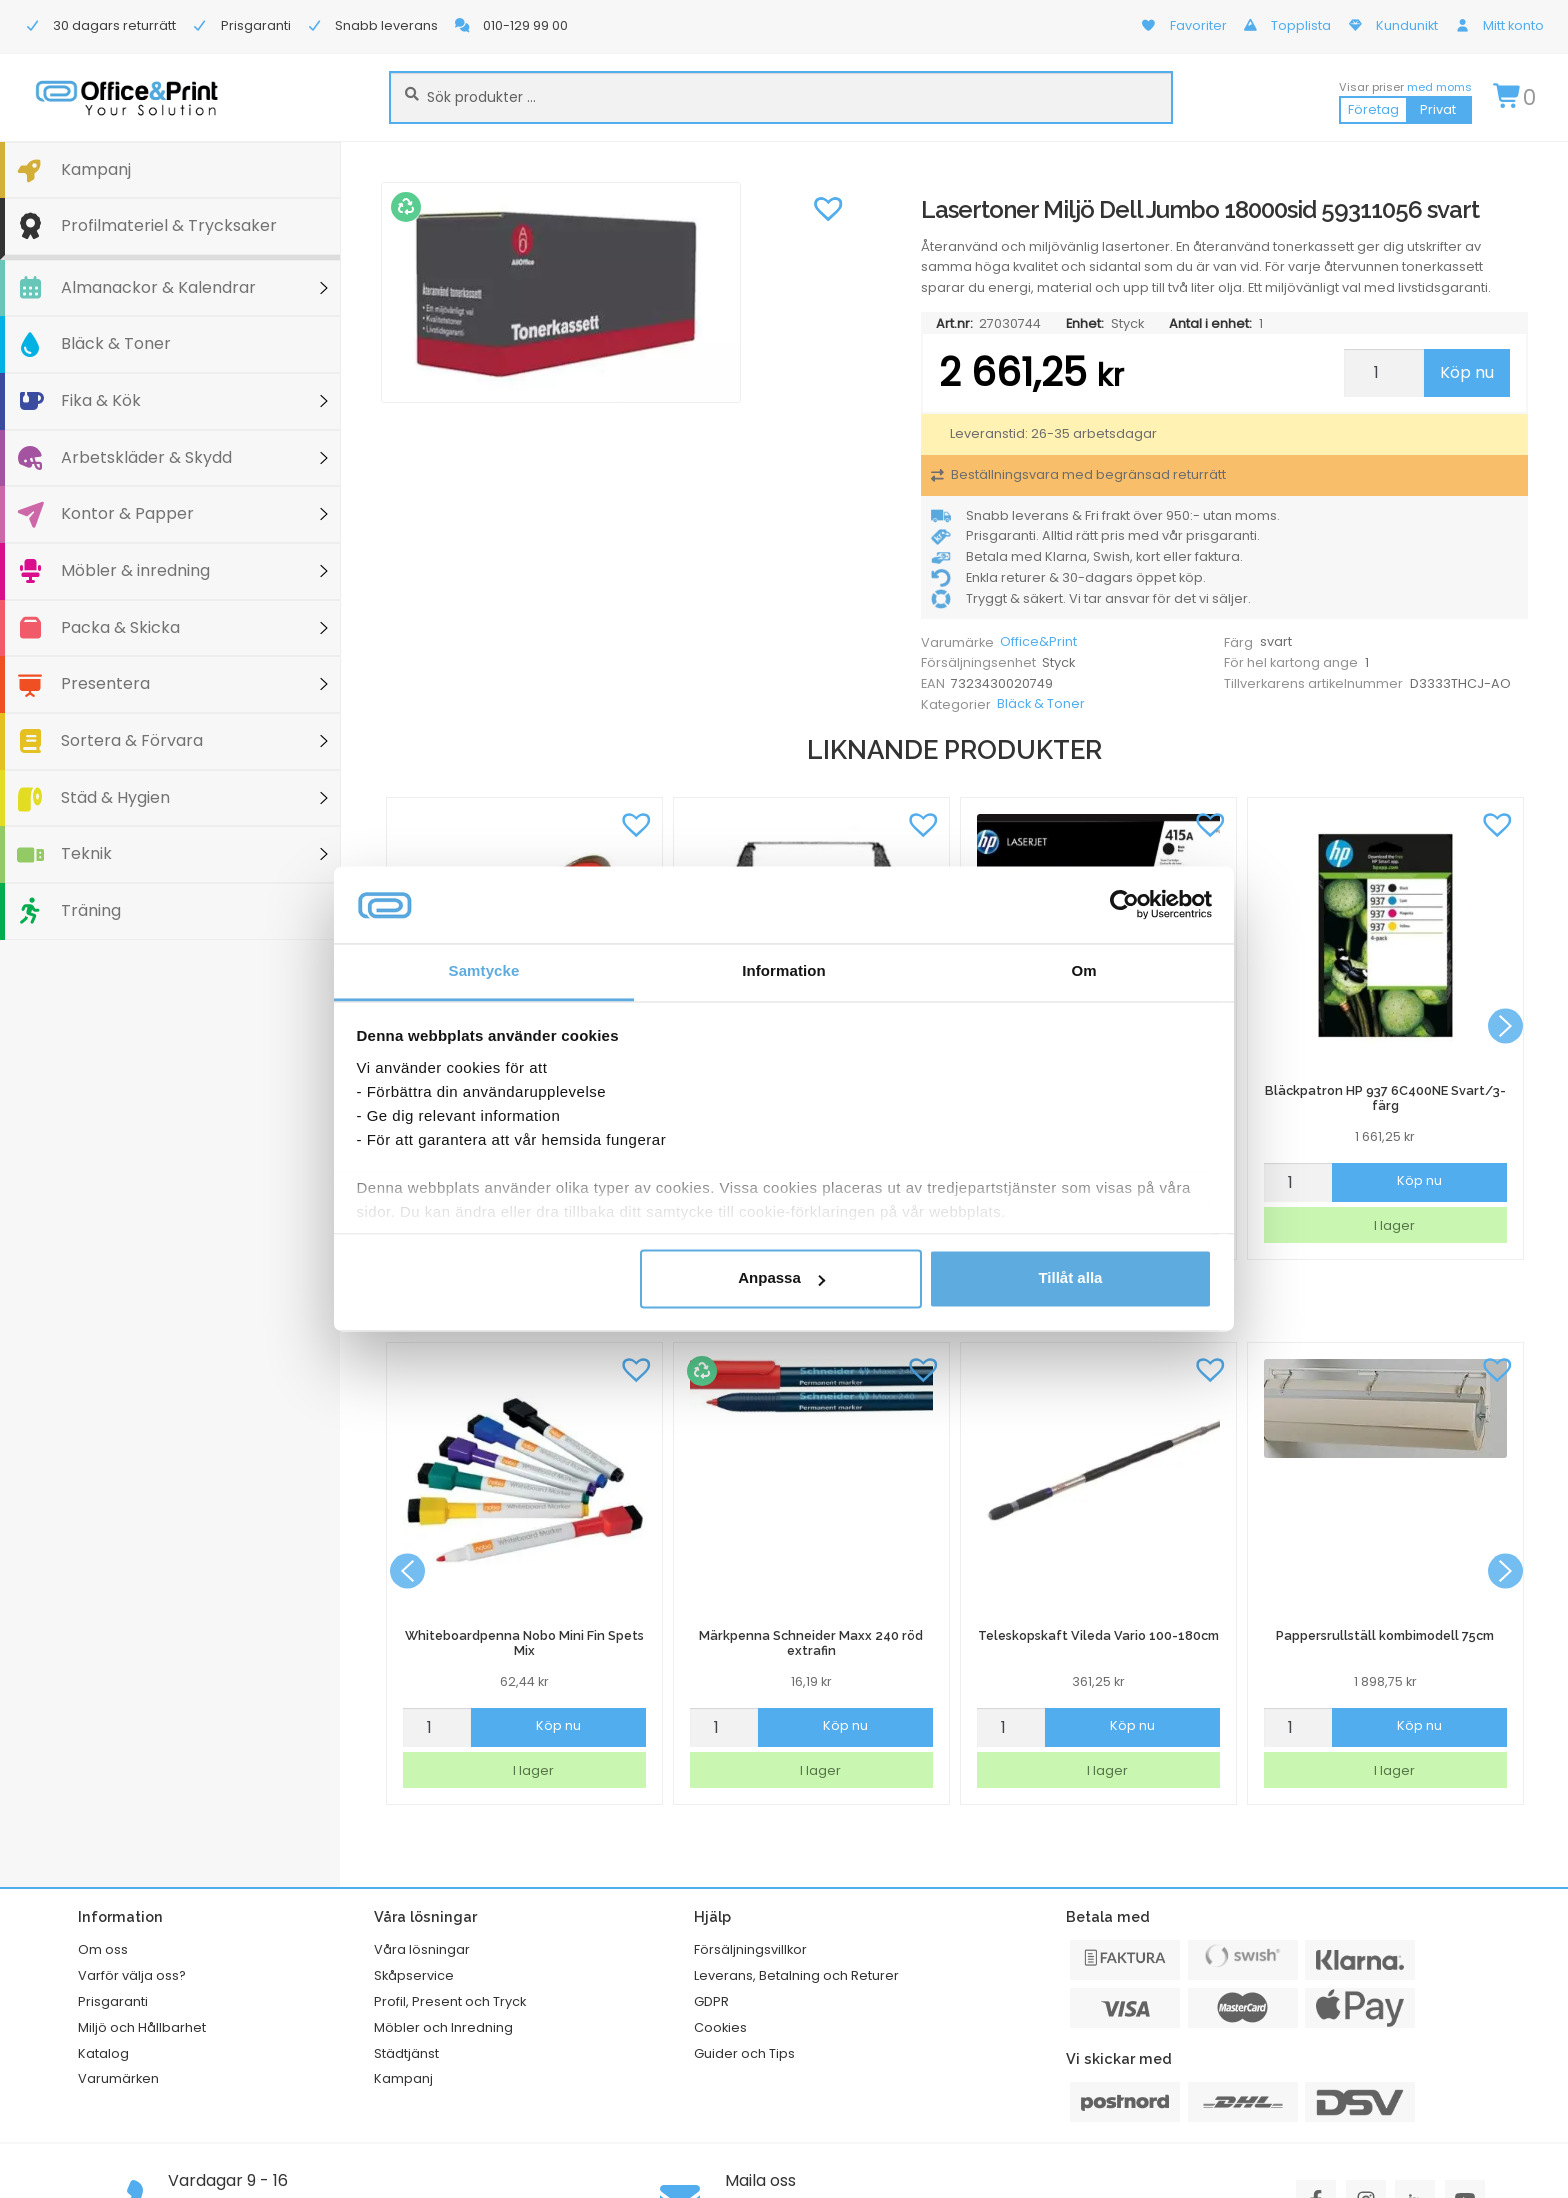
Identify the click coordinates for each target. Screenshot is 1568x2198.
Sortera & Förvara (132, 740)
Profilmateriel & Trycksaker (169, 225)
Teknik (86, 853)
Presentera (105, 683)
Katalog (103, 2053)
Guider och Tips (744, 2053)
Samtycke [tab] (484, 970)
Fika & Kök (101, 400)
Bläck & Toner (116, 343)
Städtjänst (406, 2053)
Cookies (720, 2027)
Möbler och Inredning (443, 2027)
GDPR (711, 2001)
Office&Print (1038, 641)
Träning (91, 910)
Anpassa (781, 1278)
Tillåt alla (1070, 1278)
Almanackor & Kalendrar (158, 287)
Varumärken (118, 2078)
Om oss (103, 1949)
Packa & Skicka (120, 627)
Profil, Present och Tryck (450, 2001)
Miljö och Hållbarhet (142, 2027)
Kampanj (96, 169)
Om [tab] (1083, 970)
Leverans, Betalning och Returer (796, 1975)
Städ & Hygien (115, 797)
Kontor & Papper (127, 513)
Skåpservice (414, 1975)
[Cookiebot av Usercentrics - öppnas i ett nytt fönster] (1124, 905)
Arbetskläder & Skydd (146, 457)
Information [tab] (784, 970)
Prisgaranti (113, 2001)
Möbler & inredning (135, 570)
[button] (828, 207)
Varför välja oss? (132, 1975)
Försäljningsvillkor (750, 1949)
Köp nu (1467, 372)
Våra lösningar (422, 1949)
